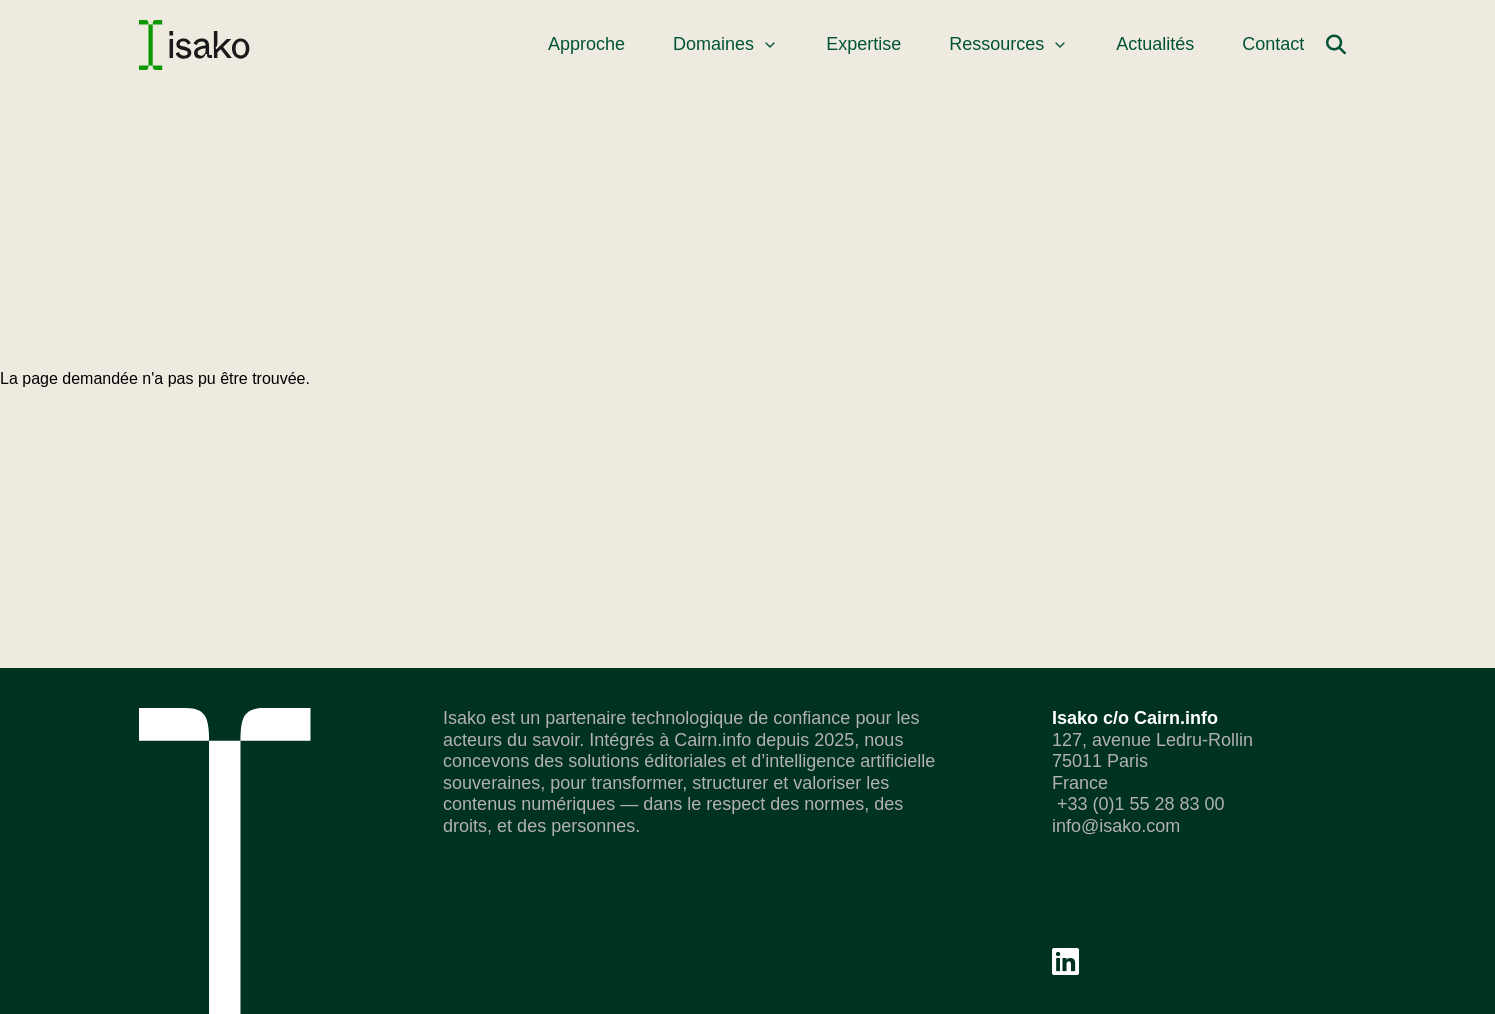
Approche (586, 44)
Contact (1273, 44)
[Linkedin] (1065, 961)
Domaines (725, 44)
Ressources (1008, 44)
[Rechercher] (1336, 45)
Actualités (1155, 44)
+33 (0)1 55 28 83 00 (1138, 804)
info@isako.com (1116, 826)
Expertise (863, 44)
